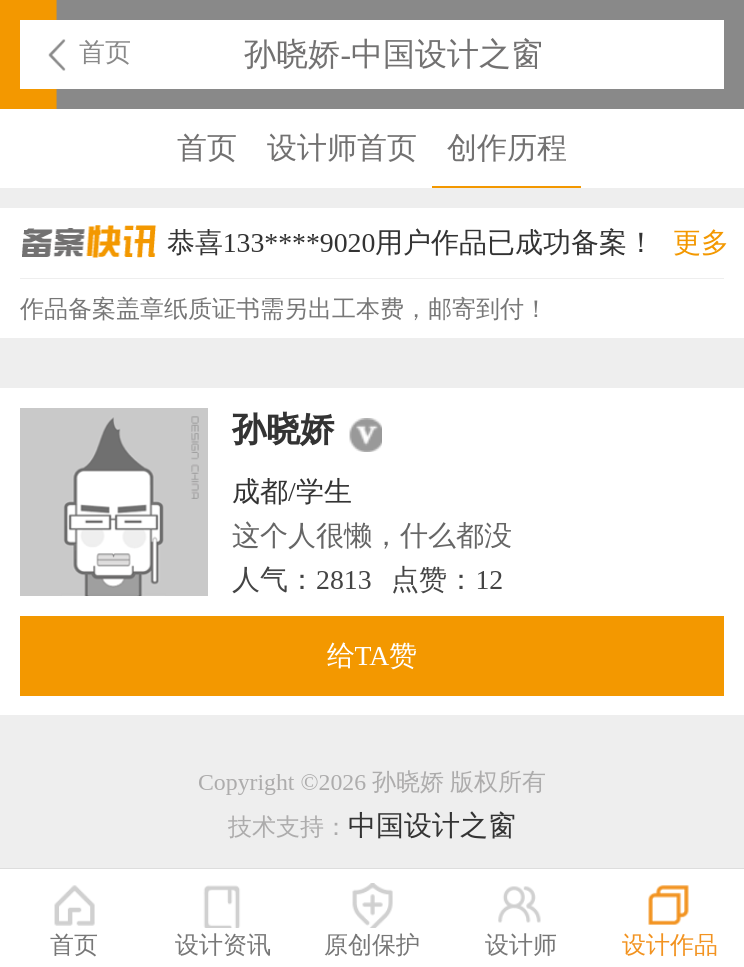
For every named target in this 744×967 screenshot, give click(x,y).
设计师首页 (342, 147)
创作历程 (507, 147)
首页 (105, 52)
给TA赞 (372, 655)
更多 (701, 242)
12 (489, 579)
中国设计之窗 (432, 825)
